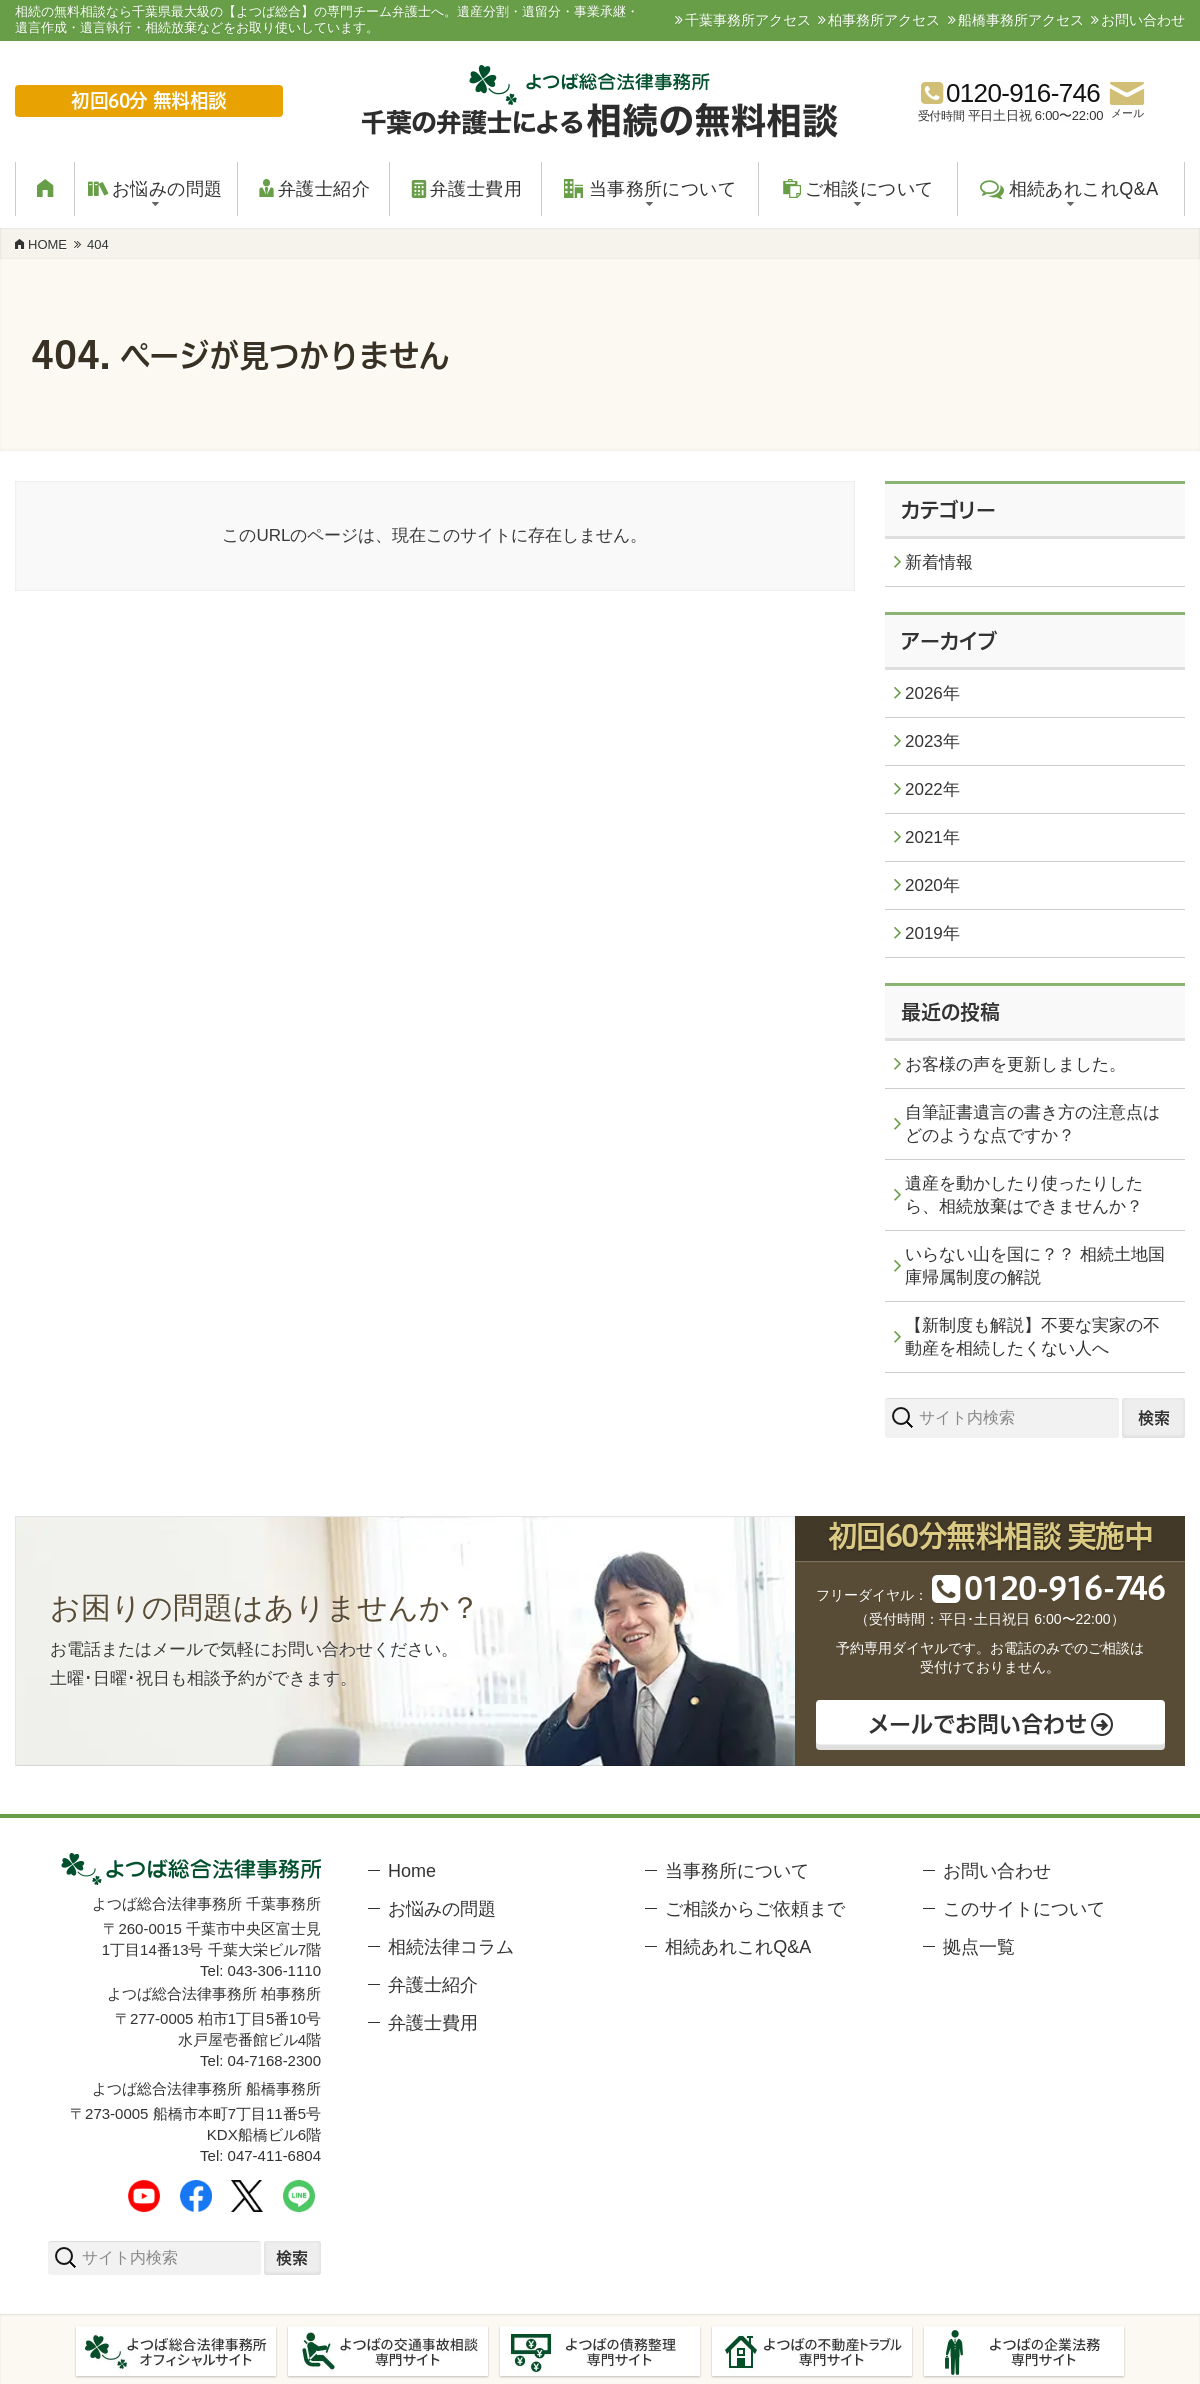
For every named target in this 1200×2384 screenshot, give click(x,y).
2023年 (932, 741)
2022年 (932, 789)
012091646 (1062, 1588)
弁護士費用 (433, 2023)
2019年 (932, 933)
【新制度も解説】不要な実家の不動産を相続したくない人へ (1032, 1337)
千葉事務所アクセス (748, 20)
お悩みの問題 (442, 1909)
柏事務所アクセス (884, 20)
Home (412, 1871)
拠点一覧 (979, 1947)
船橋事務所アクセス (1021, 20)
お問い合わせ (1143, 20)
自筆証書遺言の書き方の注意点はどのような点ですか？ (1032, 1124)
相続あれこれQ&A (738, 1947)
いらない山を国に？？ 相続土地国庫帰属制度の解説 (1035, 1266)
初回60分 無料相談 (149, 101)
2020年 (932, 885)
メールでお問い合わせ (976, 1722)
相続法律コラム (451, 1947)
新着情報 (939, 562)
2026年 (932, 693)
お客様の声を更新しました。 (1015, 1064)
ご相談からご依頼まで (755, 1909)
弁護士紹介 (433, 1985)
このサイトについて (1024, 1909)
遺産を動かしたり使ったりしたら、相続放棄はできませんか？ (1024, 1195)
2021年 (932, 837)
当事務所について (737, 1871)
